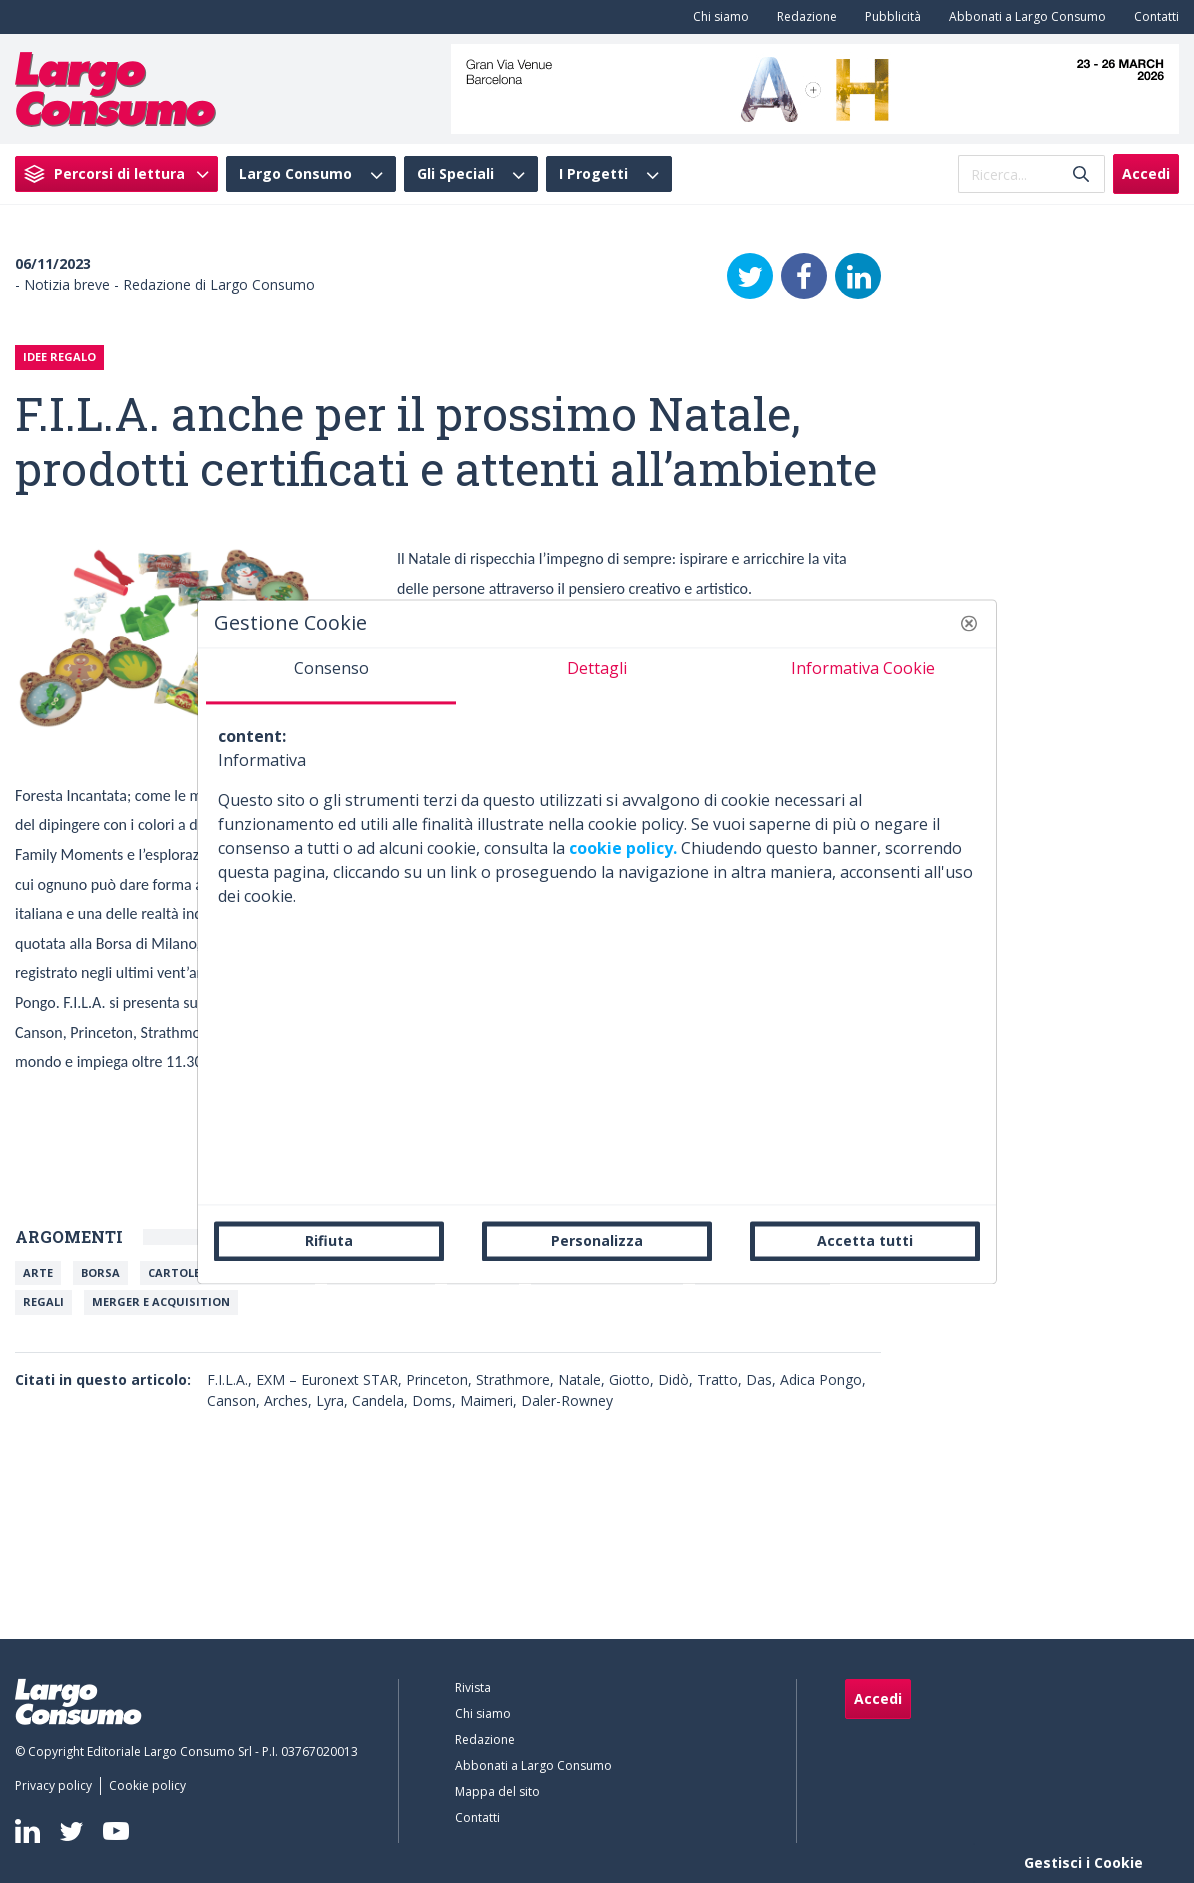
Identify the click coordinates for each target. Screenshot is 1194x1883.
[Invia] (1081, 174)
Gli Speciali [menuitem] (455, 174)
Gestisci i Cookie (1083, 1862)
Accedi (1146, 173)
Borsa (100, 1272)
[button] (969, 623)
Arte (38, 1272)
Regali (43, 1301)
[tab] (331, 676)
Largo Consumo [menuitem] (295, 174)
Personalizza (597, 1240)
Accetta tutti (865, 1240)
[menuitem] (717, 17)
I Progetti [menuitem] (593, 174)
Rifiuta (329, 1240)
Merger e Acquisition (161, 1301)
